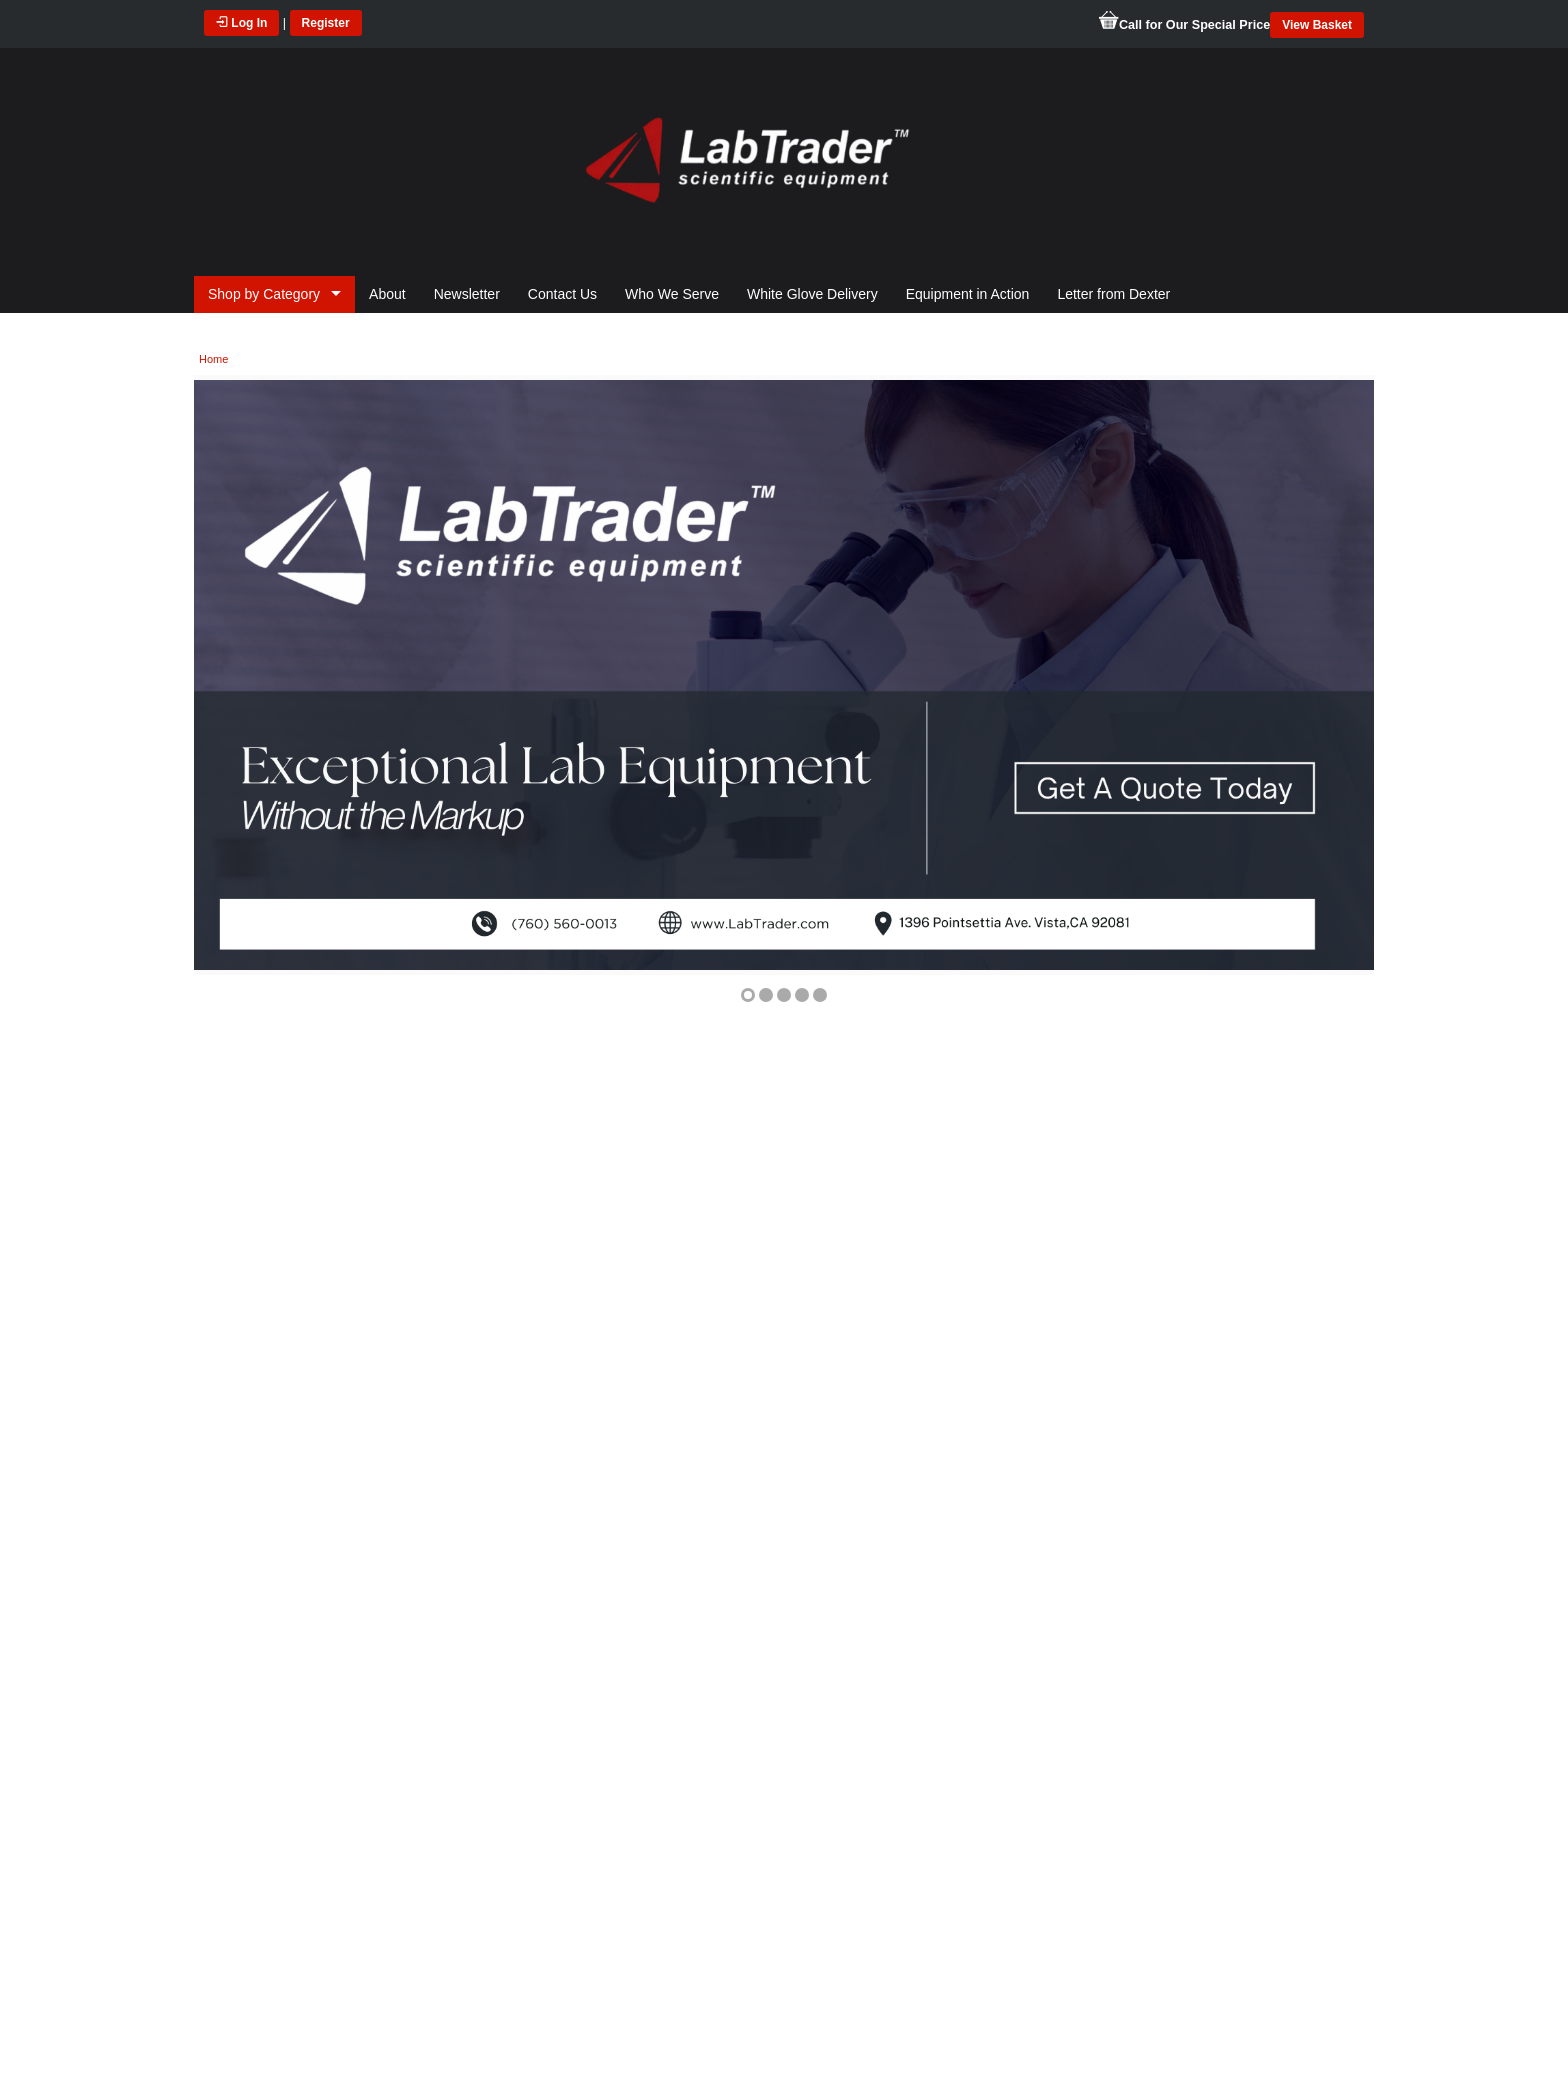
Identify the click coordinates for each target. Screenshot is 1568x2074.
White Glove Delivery (812, 294)
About (387, 294)
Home (213, 359)
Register (326, 23)
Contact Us (562, 294)
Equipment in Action (968, 294)
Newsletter (467, 294)
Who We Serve (672, 294)
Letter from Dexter (1113, 294)
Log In (241, 23)
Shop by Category (264, 294)
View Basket (1317, 25)
